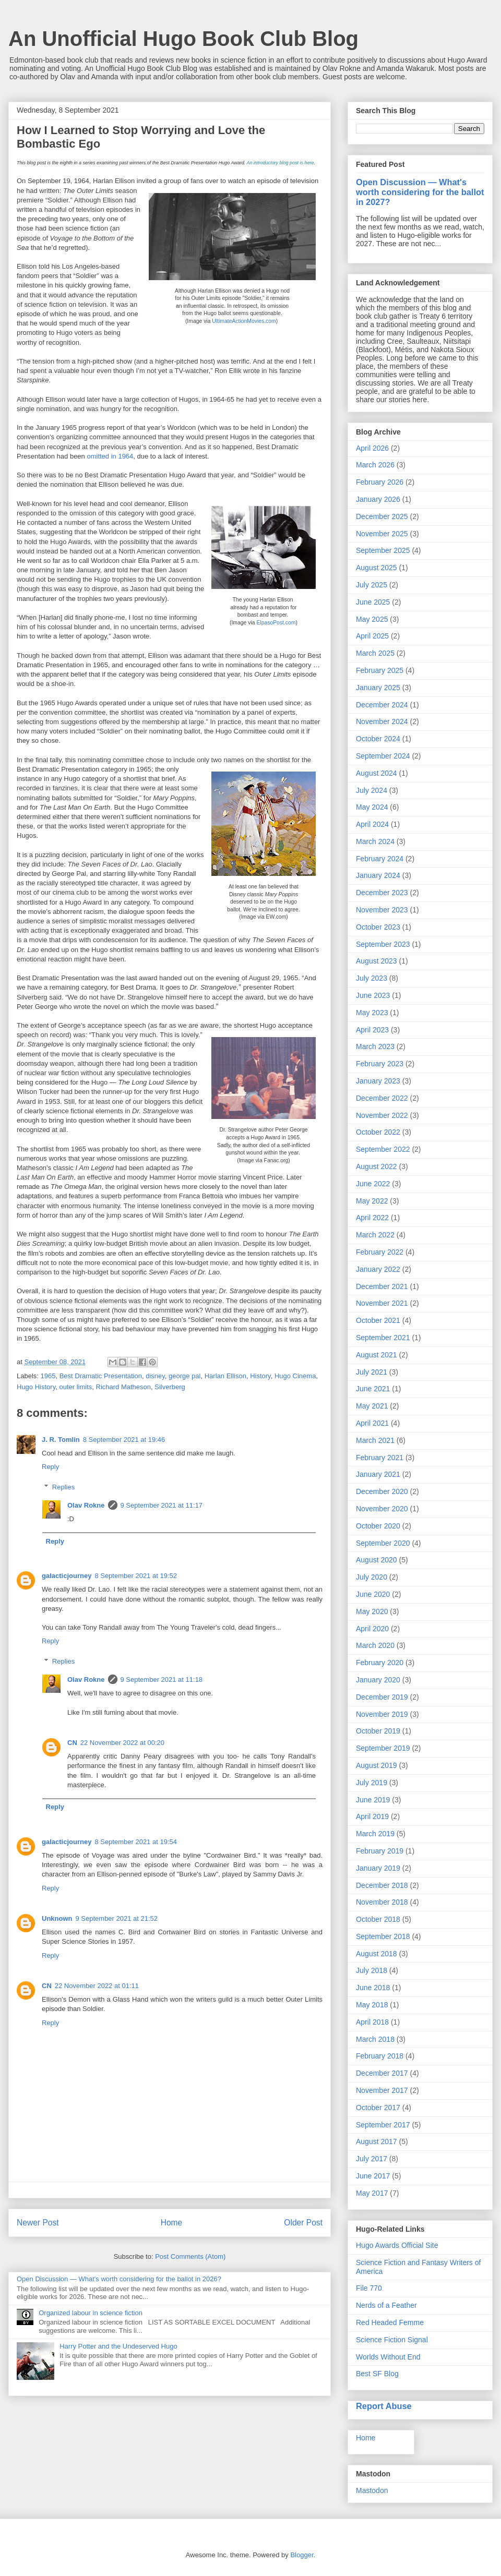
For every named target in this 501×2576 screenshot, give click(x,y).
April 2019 (372, 1816)
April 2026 (372, 448)
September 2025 (383, 550)
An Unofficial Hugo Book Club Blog (183, 38)
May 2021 (372, 1406)
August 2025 (376, 567)
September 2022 (383, 1149)
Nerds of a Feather (386, 2305)
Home (172, 2222)
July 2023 (371, 978)
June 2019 (373, 1800)
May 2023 (372, 1012)
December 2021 (382, 1286)
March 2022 (375, 1235)
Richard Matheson (123, 1387)
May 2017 (372, 2193)
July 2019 (371, 1782)
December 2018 (382, 1885)
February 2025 (379, 670)
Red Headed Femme (390, 2322)
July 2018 (371, 1970)
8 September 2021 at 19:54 (135, 1842)
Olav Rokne (86, 1505)
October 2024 (378, 739)
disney (155, 1376)
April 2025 (372, 636)
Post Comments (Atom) (190, 2256)
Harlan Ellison (225, 1376)
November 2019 (382, 1714)
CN (72, 1743)
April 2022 (372, 1217)
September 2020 (383, 1543)
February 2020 (379, 1662)
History (260, 1376)
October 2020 (378, 1526)
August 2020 (376, 1560)
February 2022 (379, 1252)
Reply (50, 1467)
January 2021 (378, 1474)
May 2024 (372, 807)
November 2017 (382, 2090)
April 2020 (372, 1628)
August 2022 (376, 1166)
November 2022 (382, 1115)
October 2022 (378, 1132)
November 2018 (382, 1902)
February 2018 (379, 2056)
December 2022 (382, 1098)
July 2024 (371, 790)
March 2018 (375, 2039)
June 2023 (373, 995)
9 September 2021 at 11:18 (162, 1679)
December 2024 (382, 705)
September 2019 (383, 1748)
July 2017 (371, 2158)
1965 (48, 1376)
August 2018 (376, 1953)
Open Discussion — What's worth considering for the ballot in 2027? (420, 192)
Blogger (301, 2555)
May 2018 (372, 2005)
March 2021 (375, 1440)
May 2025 (372, 619)
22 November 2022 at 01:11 (97, 1986)
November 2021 (382, 1303)
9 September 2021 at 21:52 (117, 1918)
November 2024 (382, 721)
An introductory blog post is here (280, 162)
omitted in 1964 (110, 456)
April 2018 (372, 2022)
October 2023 (378, 927)
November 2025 (382, 533)
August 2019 (376, 1765)
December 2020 (382, 1491)
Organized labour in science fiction (90, 2313)
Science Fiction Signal (392, 2340)
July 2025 (371, 585)
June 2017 (373, 2176)
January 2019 (378, 1868)
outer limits (75, 1387)
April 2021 (372, 1423)
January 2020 (378, 1680)
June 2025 (373, 602)
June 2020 (373, 1594)
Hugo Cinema (295, 1376)
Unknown (57, 1918)
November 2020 (382, 1508)
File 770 (369, 2288)
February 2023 (379, 1064)
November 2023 (382, 910)
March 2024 (375, 841)
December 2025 (382, 516)
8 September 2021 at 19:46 (124, 1439)
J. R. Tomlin (61, 1439)
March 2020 (375, 1645)
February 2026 (379, 482)
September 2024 (383, 756)
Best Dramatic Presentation (100, 1376)
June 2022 (373, 1183)
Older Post (303, 2222)
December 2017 (382, 2073)
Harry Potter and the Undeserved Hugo (118, 2346)
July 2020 (371, 1577)
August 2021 (376, 1355)
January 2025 (378, 687)
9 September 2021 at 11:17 (162, 1505)
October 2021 (378, 1320)
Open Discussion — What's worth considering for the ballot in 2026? (119, 2279)
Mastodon (372, 2490)
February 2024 (379, 858)
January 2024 (378, 875)
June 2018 (373, 1987)
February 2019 (379, 1851)
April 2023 (372, 1030)
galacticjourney (66, 1576)
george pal (184, 1376)
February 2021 (379, 1457)
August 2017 (376, 2141)
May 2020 (372, 1611)
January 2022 (378, 1269)
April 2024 (372, 824)
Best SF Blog (377, 2373)
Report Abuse (384, 2406)
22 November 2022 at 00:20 (122, 1743)
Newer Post (38, 2222)
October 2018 (378, 1919)
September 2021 (383, 1337)
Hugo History (36, 1387)
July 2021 (371, 1372)
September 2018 (383, 1936)
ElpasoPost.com (275, 622)
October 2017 (378, 2107)
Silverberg (169, 1387)
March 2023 (375, 1046)
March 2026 (375, 465)
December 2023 (382, 892)
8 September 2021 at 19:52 (135, 1576)
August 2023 (376, 961)
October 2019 (378, 1731)
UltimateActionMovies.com (244, 321)
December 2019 (382, 1697)
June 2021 (373, 1389)
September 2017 (383, 2125)
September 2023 (383, 944)
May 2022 (372, 1201)
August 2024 (376, 773)
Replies (63, 1487)
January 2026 (378, 499)
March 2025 (375, 653)
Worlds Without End (388, 2357)
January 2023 (378, 1081)
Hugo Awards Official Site (397, 2245)
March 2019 (375, 1833)
